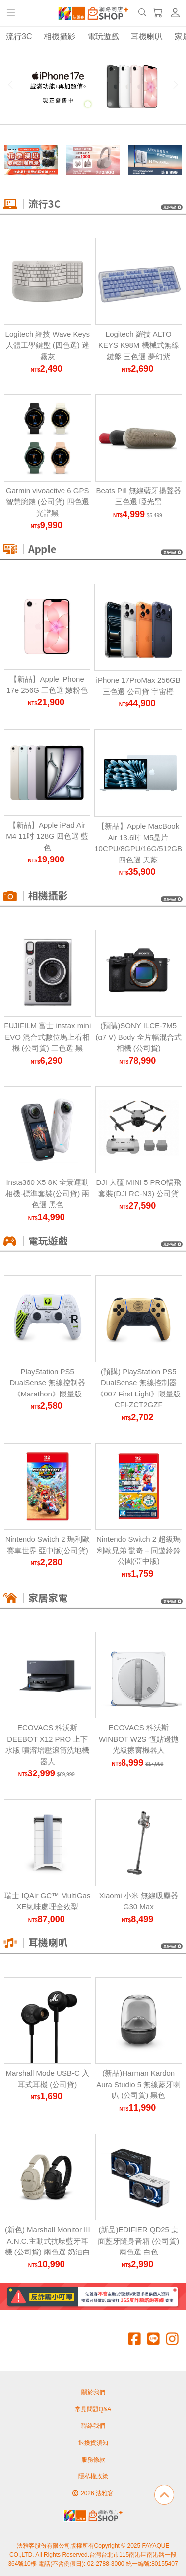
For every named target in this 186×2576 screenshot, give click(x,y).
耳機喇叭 (147, 36)
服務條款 (93, 2459)
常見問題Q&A (93, 2409)
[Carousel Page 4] (110, 104)
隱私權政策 (93, 2476)
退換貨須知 (93, 2442)
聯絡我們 (93, 2425)
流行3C (19, 36)
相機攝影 (59, 36)
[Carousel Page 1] (77, 104)
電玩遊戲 (103, 36)
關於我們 (93, 2392)
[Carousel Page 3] (99, 104)
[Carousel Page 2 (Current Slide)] (88, 104)
